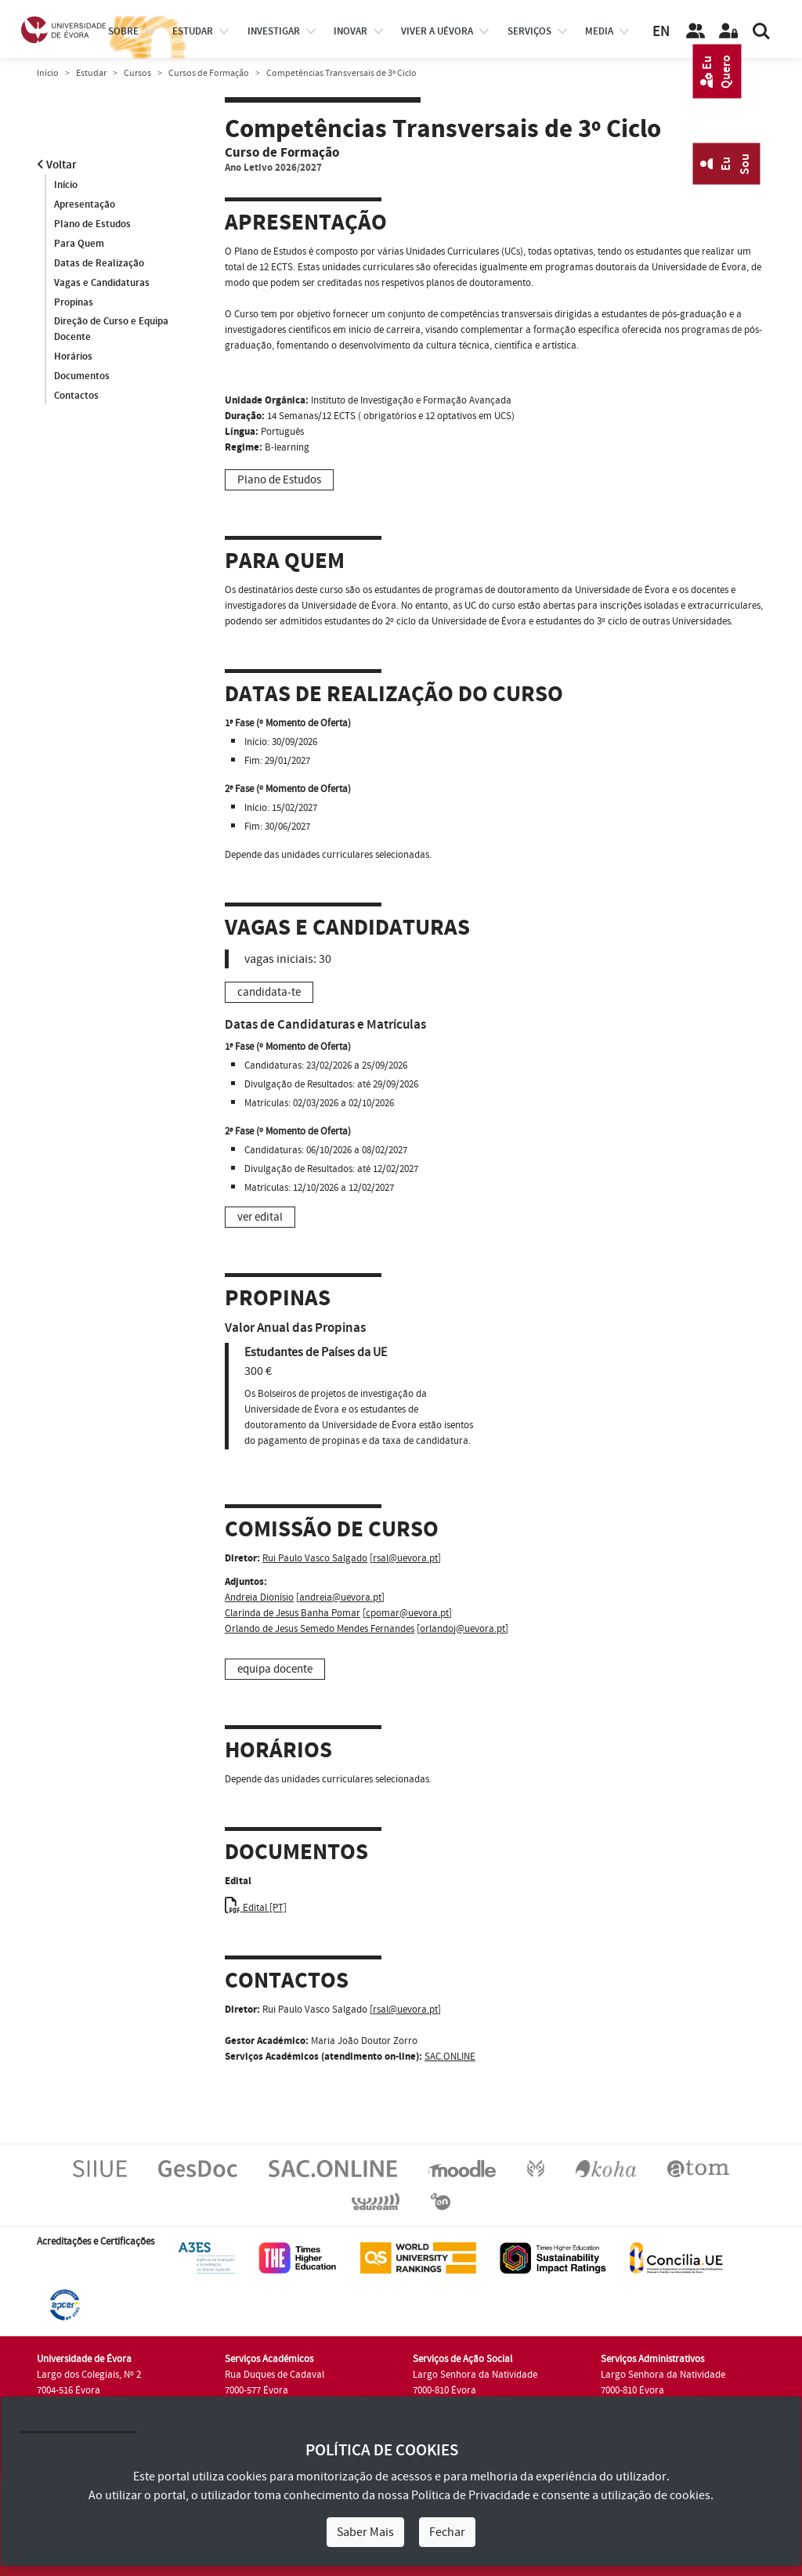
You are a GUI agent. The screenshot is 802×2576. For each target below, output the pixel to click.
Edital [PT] (256, 1908)
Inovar (350, 31)
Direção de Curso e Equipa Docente (111, 330)
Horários (73, 357)
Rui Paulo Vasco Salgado (314, 1558)
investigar (273, 31)
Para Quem (79, 244)
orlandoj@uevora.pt (462, 1629)
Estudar (91, 73)
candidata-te (269, 992)
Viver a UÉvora (437, 31)
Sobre (123, 31)
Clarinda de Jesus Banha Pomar (292, 1613)
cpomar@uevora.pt (407, 1613)
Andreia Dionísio (259, 1597)
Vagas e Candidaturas (102, 283)
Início (48, 73)
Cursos (137, 73)
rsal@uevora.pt (405, 1558)
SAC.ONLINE (449, 2057)
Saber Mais (365, 2532)
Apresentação (84, 204)
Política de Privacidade (470, 2495)
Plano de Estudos (92, 224)
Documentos (82, 377)
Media (599, 31)
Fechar (447, 2532)
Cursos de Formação (208, 73)
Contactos (76, 396)
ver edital (260, 1217)
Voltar (57, 164)
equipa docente (274, 1669)
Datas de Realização (99, 263)
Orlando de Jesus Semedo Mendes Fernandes (319, 1629)
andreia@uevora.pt (340, 1597)
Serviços (529, 31)
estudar (192, 31)
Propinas (73, 302)
